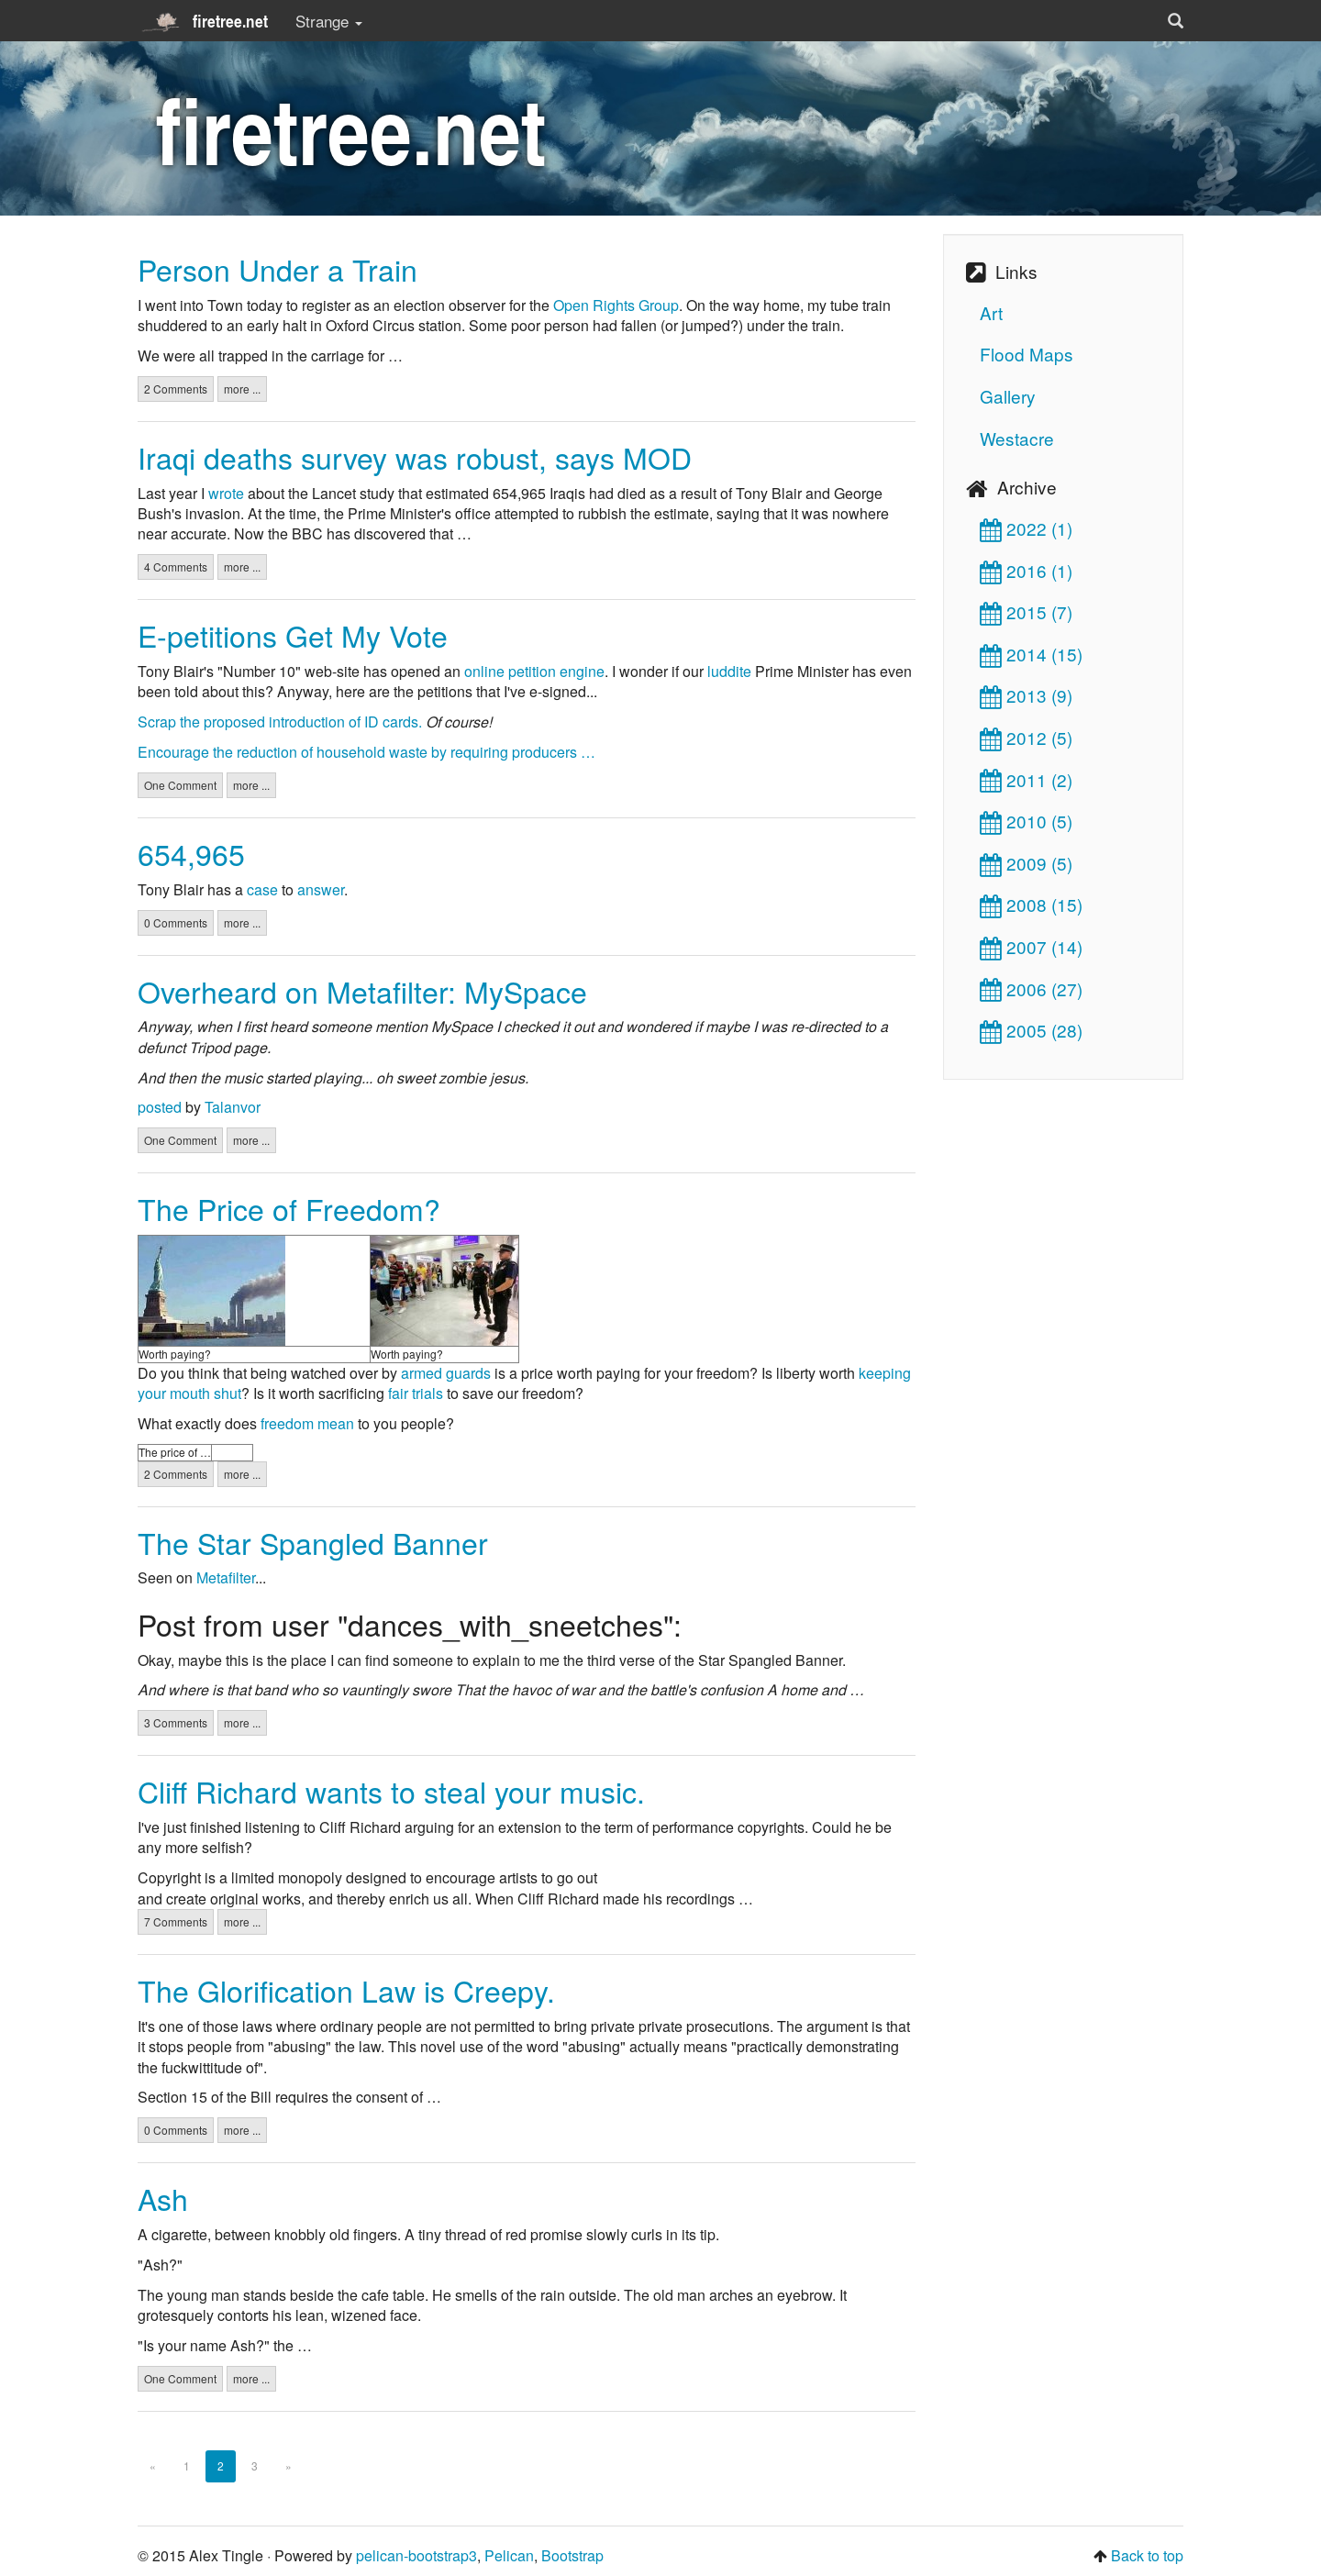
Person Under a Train (277, 269)
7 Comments (175, 1921)
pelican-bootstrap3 (416, 2555)
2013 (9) (1026, 695)
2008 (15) (1031, 904)
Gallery (1008, 395)
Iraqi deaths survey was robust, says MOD (415, 457)
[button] (1175, 20)
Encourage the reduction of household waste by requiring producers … (366, 751)
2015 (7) (1026, 611)
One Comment (180, 785)
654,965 (191, 853)
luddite (729, 671)
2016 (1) (1026, 570)
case (262, 889)
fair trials (415, 1393)
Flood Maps (1026, 353)
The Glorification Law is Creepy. (346, 1990)
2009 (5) (1026, 862)
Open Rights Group (616, 305)
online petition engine (534, 671)
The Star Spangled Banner (313, 1542)
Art (991, 312)
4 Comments (175, 566)
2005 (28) (1031, 1029)
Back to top (1147, 2555)
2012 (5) (1026, 737)
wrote (226, 493)
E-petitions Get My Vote (293, 635)
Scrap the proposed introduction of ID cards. (280, 721)
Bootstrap (572, 2555)
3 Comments (175, 1722)
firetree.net (203, 21)
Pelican (509, 2555)
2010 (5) (1026, 820)
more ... (242, 388)
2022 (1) (1026, 528)
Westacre (1017, 438)
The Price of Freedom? (289, 1208)
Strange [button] (328, 20)
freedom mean (307, 1423)
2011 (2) (1026, 779)
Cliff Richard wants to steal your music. (391, 1791)
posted (160, 1106)
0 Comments (175, 922)
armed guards (446, 1372)
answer (320, 889)
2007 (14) (1031, 946)
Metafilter (225, 1577)
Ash (163, 2198)
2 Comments (175, 388)
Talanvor (233, 1106)
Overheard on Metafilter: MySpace (362, 991)
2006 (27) (1031, 988)
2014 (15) (1031, 653)
